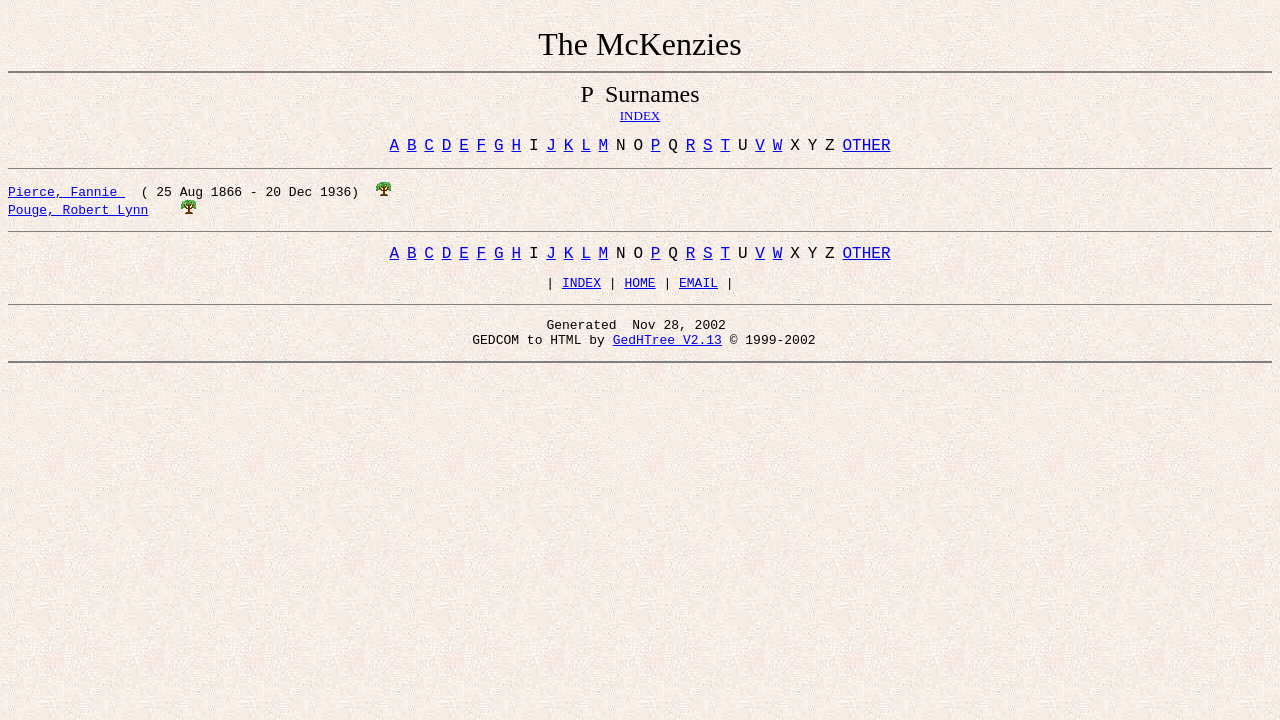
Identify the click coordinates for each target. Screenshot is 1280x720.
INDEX (581, 293)
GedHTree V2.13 (667, 356)
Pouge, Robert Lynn (78, 213)
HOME (639, 293)
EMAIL (698, 293)
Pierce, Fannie (66, 195)
